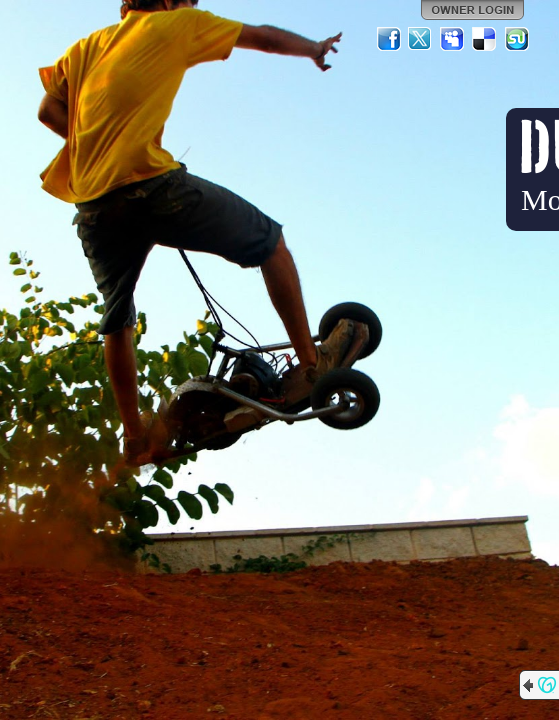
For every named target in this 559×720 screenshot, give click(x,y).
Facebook (389, 39)
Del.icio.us (485, 39)
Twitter (421, 39)
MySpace (453, 39)
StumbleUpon (517, 39)
